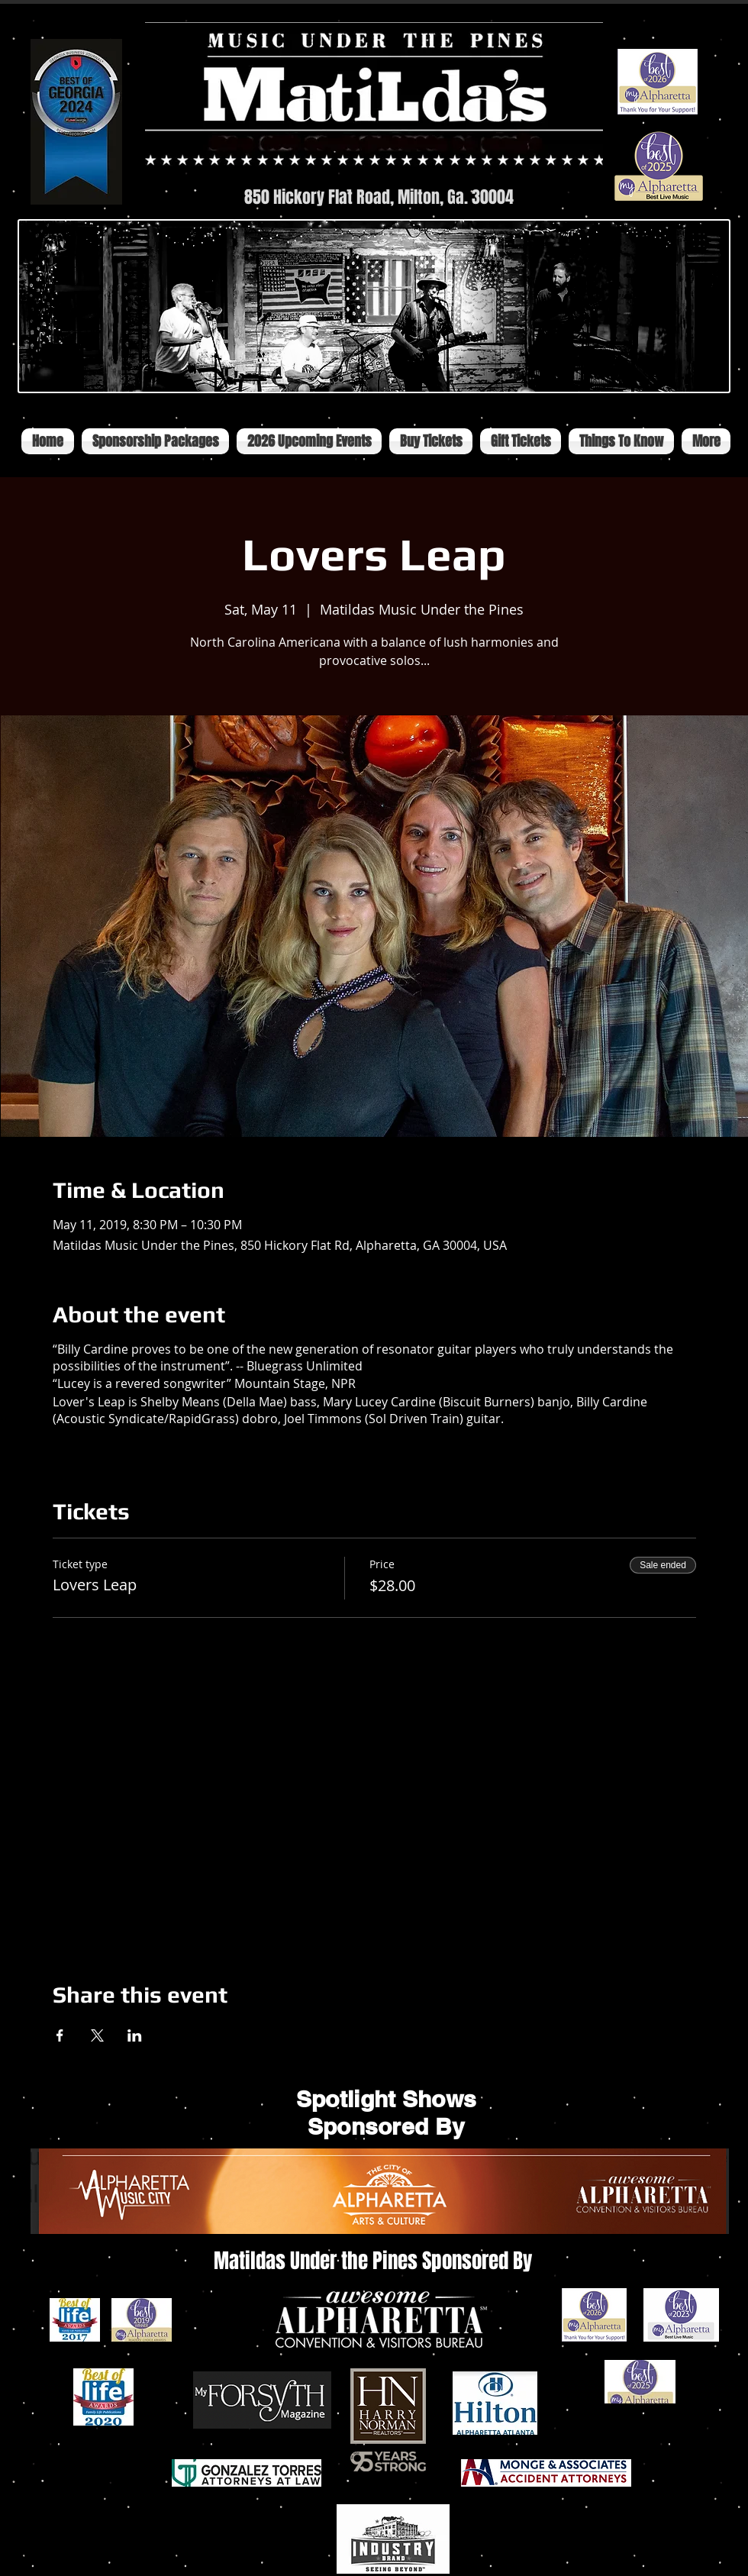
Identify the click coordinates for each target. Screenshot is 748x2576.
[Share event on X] (97, 2035)
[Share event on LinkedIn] (134, 2035)
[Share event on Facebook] (60, 2035)
